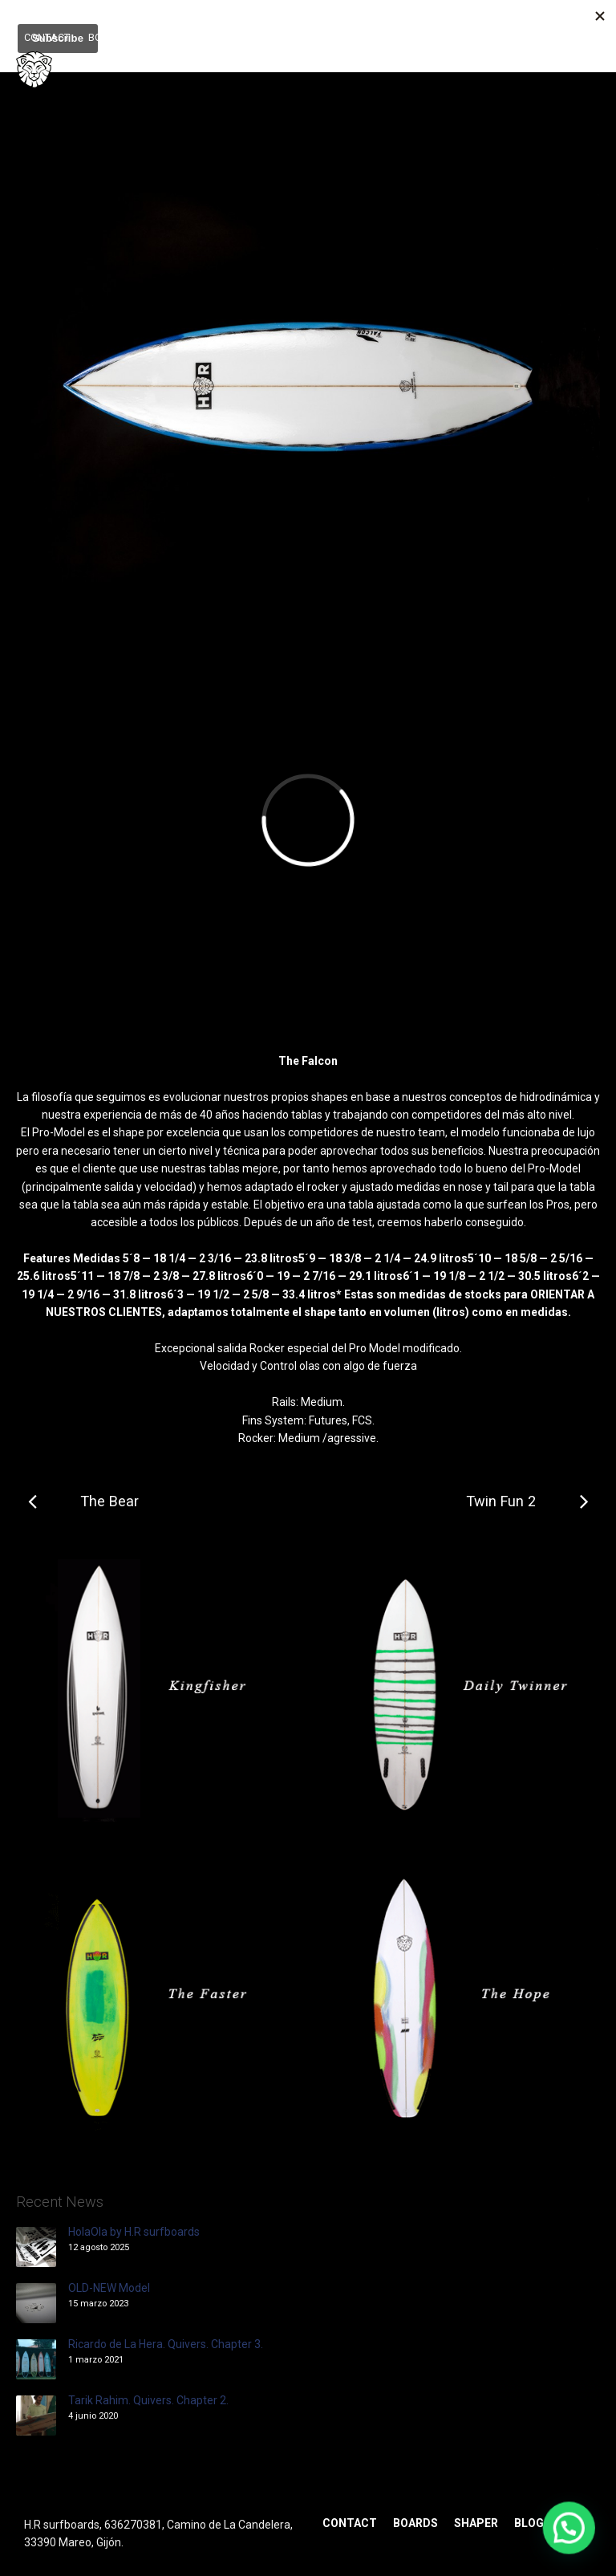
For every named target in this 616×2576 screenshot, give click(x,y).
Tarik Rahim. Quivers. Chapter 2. (148, 2400)
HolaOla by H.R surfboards (134, 2231)
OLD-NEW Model (109, 2287)
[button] (569, 2530)
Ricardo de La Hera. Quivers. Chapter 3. (165, 2344)
